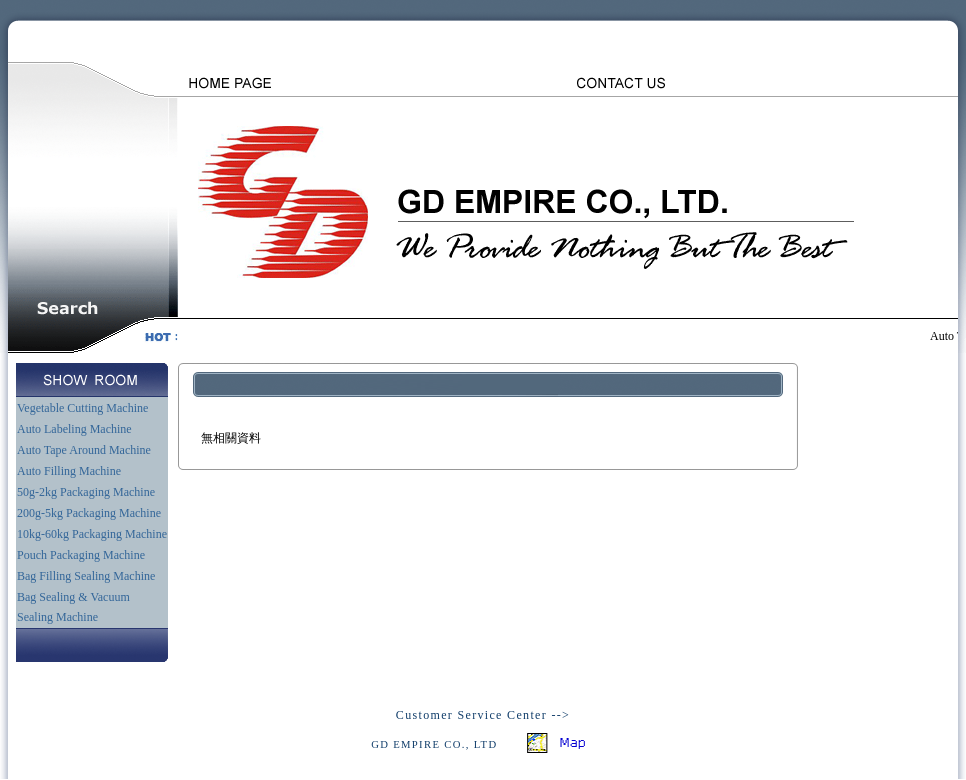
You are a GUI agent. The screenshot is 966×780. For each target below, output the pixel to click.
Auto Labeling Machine (74, 429)
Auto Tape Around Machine (84, 450)
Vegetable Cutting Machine (82, 408)
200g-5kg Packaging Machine (89, 513)
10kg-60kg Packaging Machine (92, 534)
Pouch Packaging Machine (81, 555)
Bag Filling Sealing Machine (86, 576)
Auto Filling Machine (69, 471)
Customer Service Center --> (483, 715)
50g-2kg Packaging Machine (86, 492)
